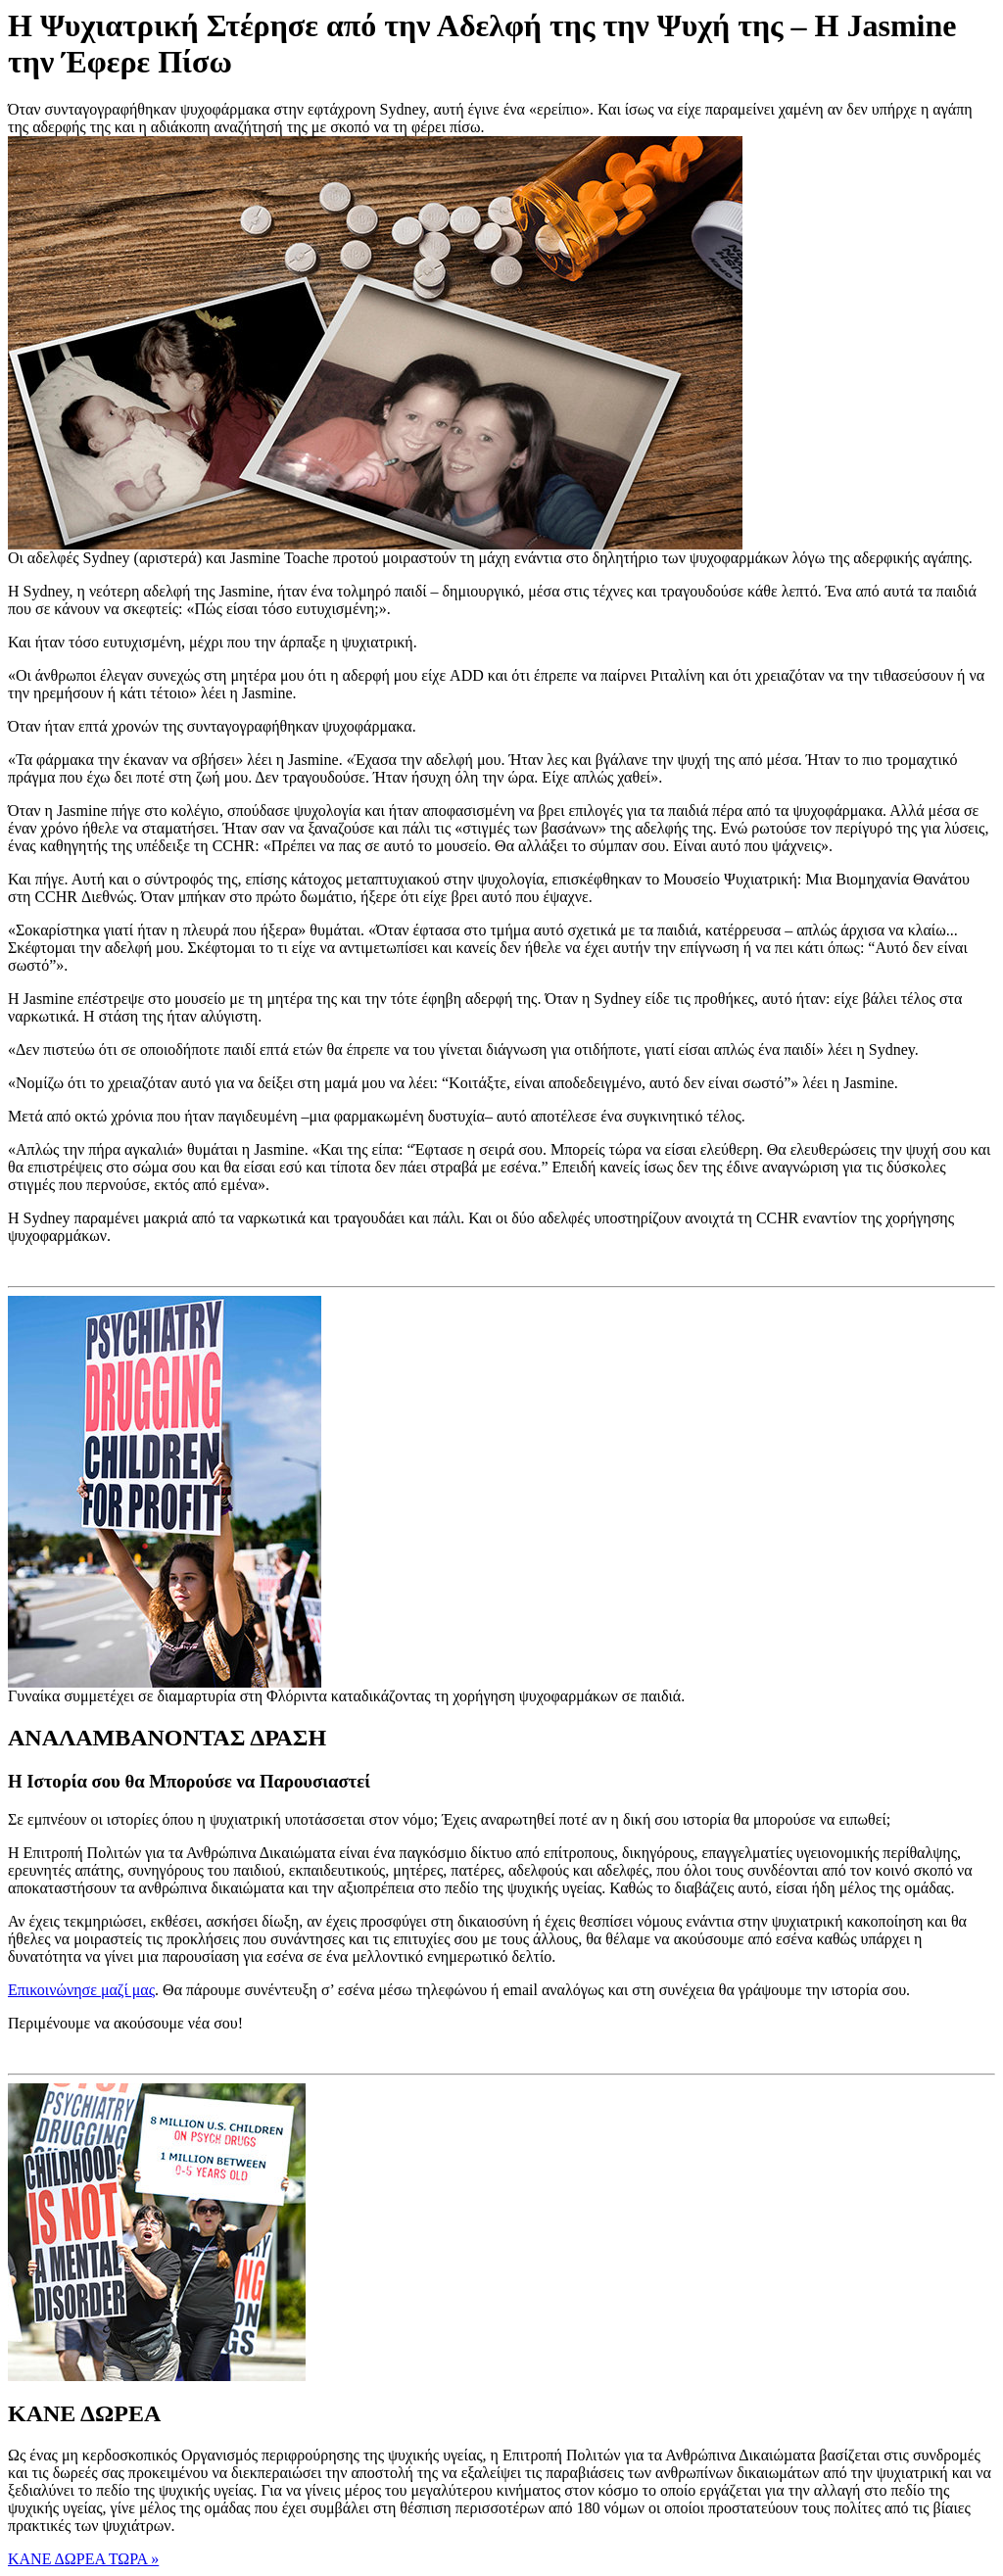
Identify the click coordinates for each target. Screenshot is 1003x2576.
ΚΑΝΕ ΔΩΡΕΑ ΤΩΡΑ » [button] (83, 2559)
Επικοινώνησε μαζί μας (81, 1989)
